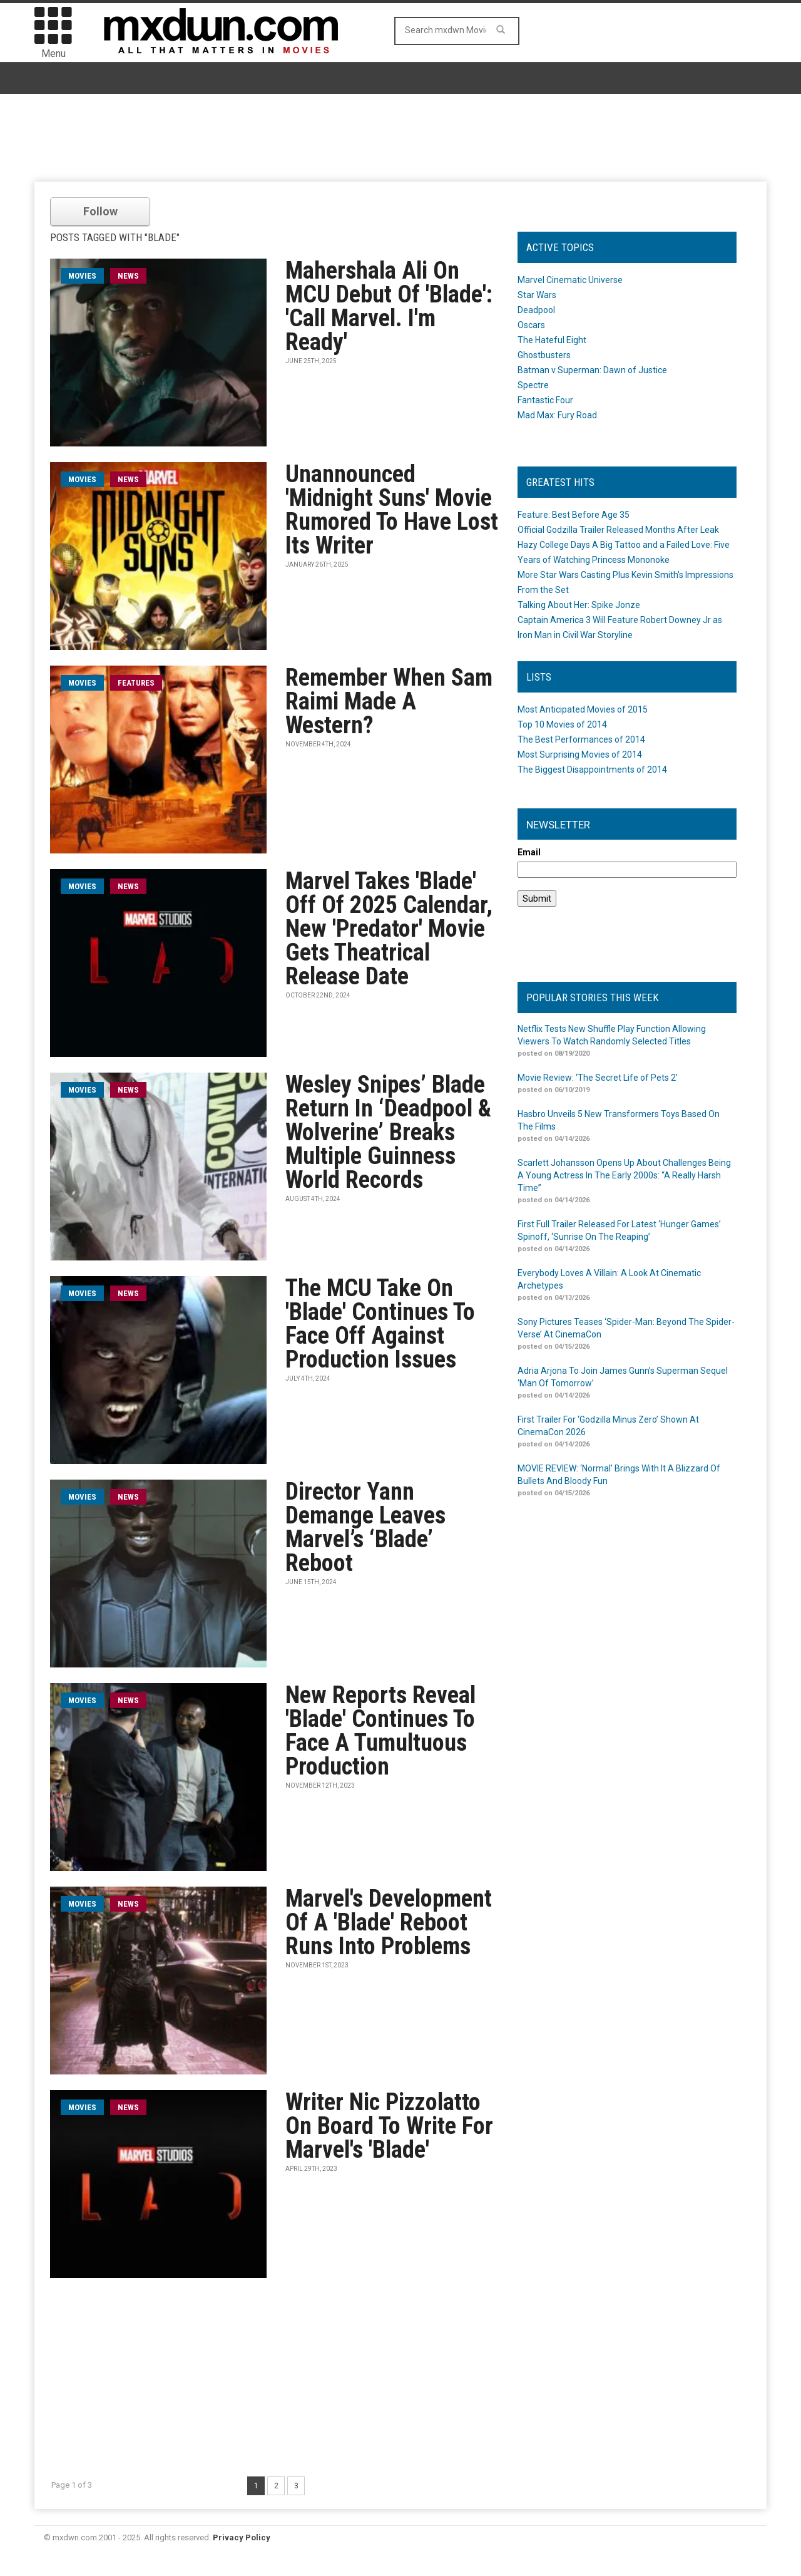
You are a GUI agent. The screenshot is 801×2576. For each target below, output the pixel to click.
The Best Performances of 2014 (581, 739)
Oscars (531, 325)
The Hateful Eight (552, 340)
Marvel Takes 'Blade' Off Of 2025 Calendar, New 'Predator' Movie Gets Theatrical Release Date (388, 928)
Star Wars (537, 295)
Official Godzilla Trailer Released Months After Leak (618, 530)
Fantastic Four (545, 400)
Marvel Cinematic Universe (570, 280)
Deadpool (536, 310)
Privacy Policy (241, 2537)
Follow (100, 211)
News (128, 276)
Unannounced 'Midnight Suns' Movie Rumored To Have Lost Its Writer (391, 509)
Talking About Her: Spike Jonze (579, 605)
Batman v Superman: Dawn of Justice (592, 370)
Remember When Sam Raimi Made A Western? (388, 701)
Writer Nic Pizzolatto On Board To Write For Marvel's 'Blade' (389, 2125)
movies (82, 276)
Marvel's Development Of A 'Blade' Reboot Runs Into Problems (388, 1922)
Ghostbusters (544, 355)
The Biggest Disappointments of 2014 (592, 770)
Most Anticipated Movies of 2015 (583, 709)
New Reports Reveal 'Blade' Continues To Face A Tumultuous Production (380, 1730)
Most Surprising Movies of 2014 (580, 755)
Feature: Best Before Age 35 (574, 515)
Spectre (533, 385)
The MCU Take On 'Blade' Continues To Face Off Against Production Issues (380, 1323)
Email (529, 852)
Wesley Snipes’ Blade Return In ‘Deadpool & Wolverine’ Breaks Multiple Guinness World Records (388, 1132)
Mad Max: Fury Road (557, 415)
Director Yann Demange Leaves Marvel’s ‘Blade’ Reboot (365, 1527)
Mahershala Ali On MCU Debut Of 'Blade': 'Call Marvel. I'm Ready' (388, 306)
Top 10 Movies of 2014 (562, 724)
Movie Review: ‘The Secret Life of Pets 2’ (598, 1078)
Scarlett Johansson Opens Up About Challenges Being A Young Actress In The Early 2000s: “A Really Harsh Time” (624, 1175)
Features (136, 683)
